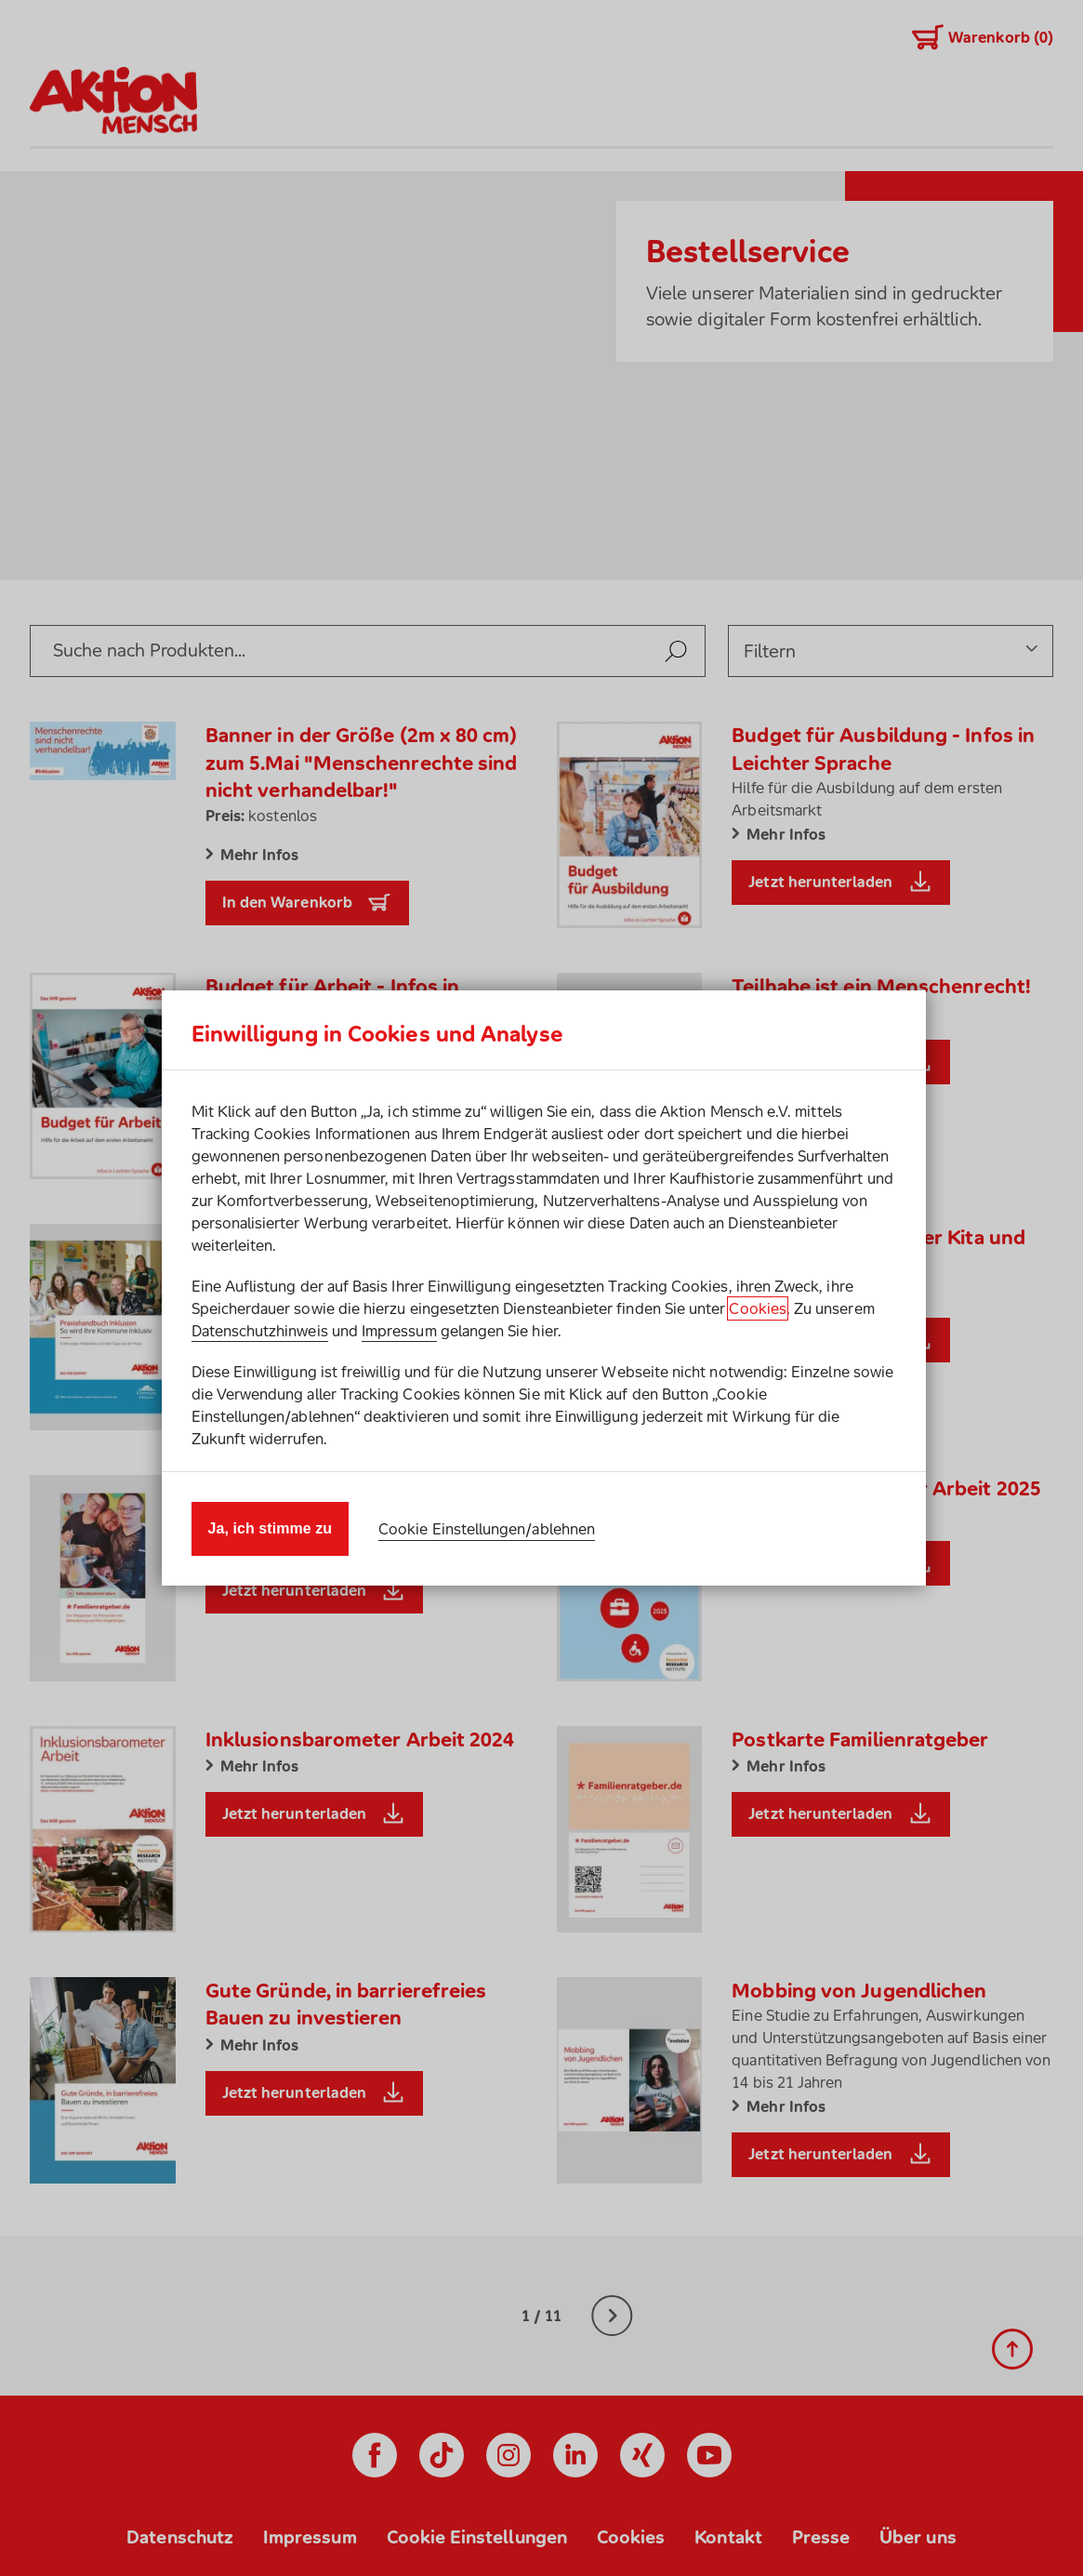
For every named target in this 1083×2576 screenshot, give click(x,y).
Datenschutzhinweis (260, 1331)
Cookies (757, 1308)
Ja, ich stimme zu (270, 1528)
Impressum (399, 1331)
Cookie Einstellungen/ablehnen (486, 1529)
